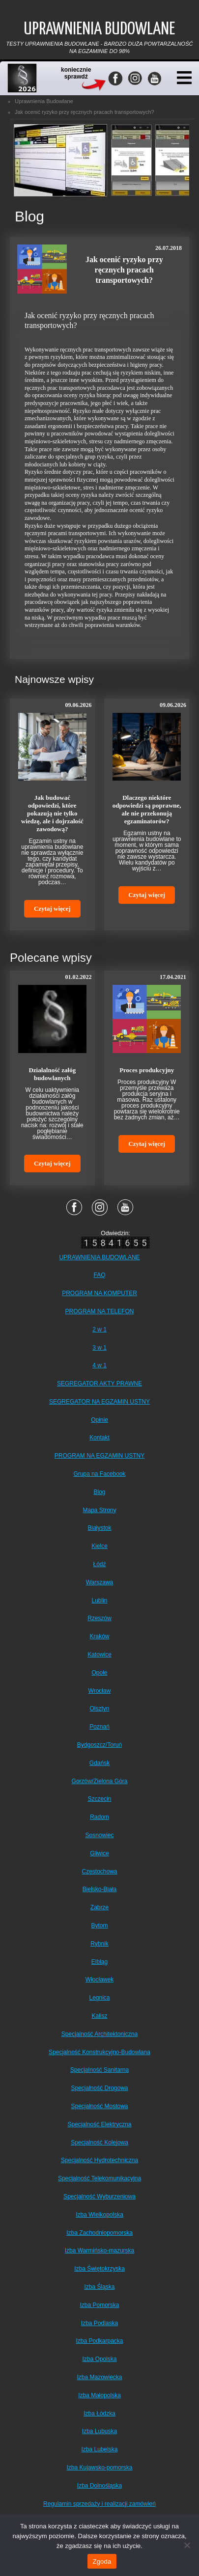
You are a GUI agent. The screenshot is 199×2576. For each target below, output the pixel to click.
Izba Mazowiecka (99, 2377)
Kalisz (99, 2015)
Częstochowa (99, 1871)
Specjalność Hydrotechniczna (99, 2160)
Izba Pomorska (99, 2305)
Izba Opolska (99, 2359)
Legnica (99, 1997)
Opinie (99, 1419)
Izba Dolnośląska (99, 2485)
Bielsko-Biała (99, 1889)
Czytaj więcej (52, 908)
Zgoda (101, 2561)
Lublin (99, 1600)
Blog (99, 1492)
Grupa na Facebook (99, 1473)
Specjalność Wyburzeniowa (99, 2196)
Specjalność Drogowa (99, 2088)
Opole (99, 1672)
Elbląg (99, 1961)
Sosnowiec (99, 1835)
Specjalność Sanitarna (99, 2069)
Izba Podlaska (99, 2323)
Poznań (99, 1726)
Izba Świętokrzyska (99, 2268)
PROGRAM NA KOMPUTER (99, 1293)
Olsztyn (99, 1708)
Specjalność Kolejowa (99, 2142)
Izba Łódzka (99, 2413)
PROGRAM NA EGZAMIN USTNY (99, 1455)
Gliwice (99, 1853)
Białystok (99, 1527)
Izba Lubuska (99, 2431)
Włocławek (99, 1979)
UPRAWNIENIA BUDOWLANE (99, 1257)
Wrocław (99, 1690)
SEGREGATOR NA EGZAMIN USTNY (99, 1401)
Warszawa (100, 1582)
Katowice (99, 1654)
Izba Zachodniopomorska (99, 2232)
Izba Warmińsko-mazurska (100, 2250)
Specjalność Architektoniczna (99, 2034)
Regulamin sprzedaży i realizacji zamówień (99, 2503)
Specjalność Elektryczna (99, 2124)
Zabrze (99, 1907)
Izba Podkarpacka (99, 2340)
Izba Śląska (99, 2286)
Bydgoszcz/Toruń (99, 1744)
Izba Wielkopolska (99, 2214)
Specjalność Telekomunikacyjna (99, 2178)
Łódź (99, 1564)
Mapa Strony (99, 1510)
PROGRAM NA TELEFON (99, 1311)
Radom (99, 1817)
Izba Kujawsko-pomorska (99, 2467)
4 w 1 (99, 1365)
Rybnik (99, 1943)
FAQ (99, 1275)
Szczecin (99, 1798)
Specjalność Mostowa (99, 2106)
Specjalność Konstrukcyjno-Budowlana (99, 2052)
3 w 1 (99, 1347)
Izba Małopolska (99, 2395)
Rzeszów (99, 1618)
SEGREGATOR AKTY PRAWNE (99, 1383)
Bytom (99, 1925)
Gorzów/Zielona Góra (99, 1781)
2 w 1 (99, 1329)
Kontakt (99, 1437)
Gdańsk (99, 1763)
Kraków (99, 1636)
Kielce (99, 1546)
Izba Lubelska (99, 2449)
